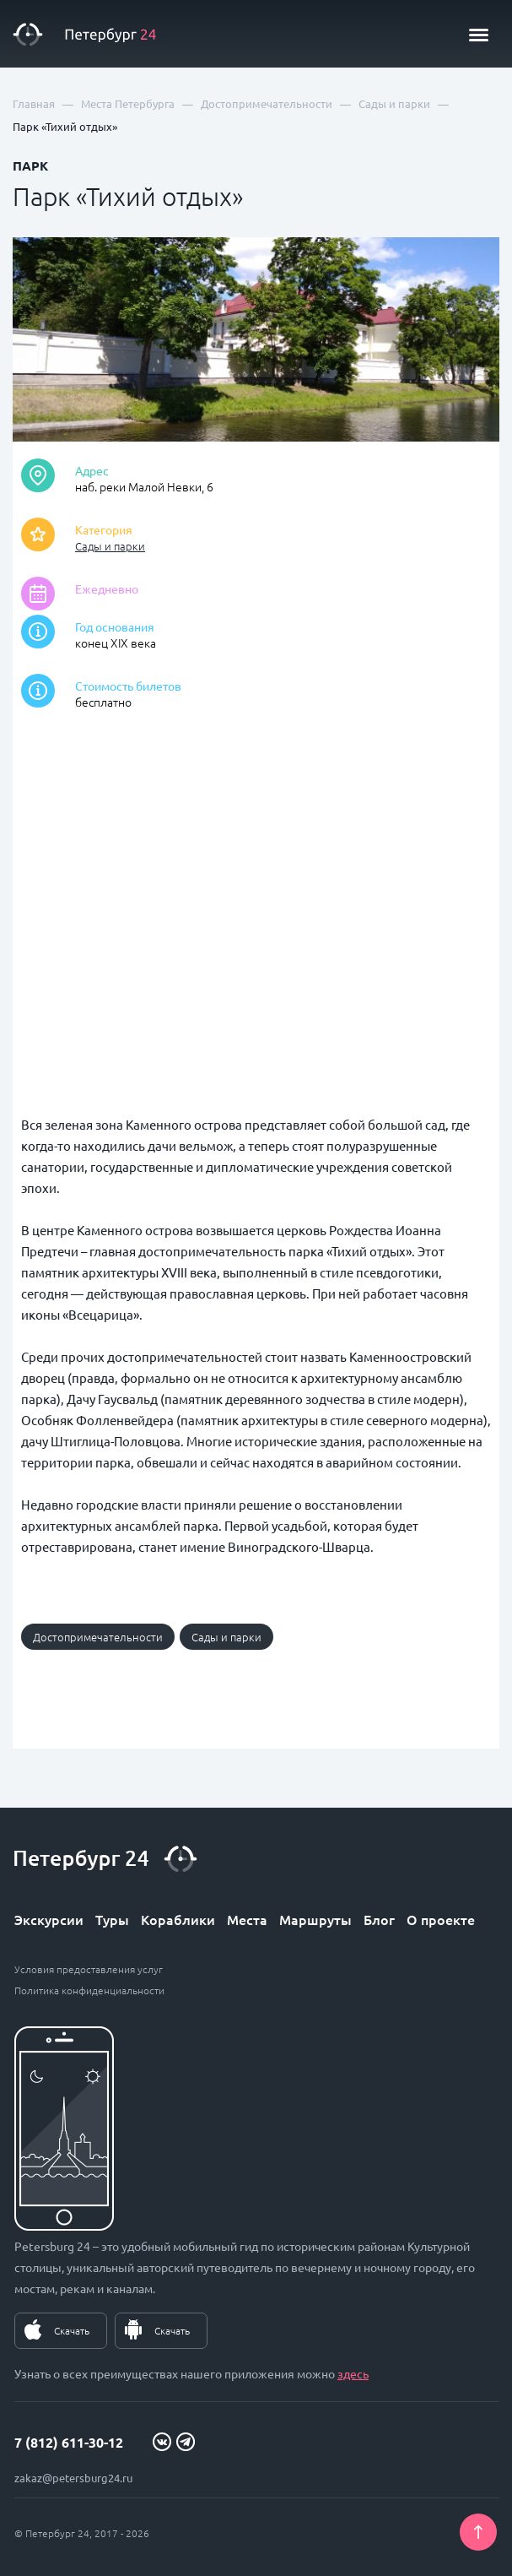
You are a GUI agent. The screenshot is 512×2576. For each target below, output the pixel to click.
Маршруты (315, 1919)
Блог (379, 1919)
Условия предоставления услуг (88, 1969)
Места (247, 1919)
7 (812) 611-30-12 (68, 2442)
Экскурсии (49, 1919)
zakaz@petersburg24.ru (73, 2477)
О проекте (441, 1919)
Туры (112, 1919)
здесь (353, 2373)
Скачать (71, 2330)
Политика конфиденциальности (89, 1990)
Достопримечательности (98, 1637)
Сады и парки (110, 546)
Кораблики (178, 1919)
